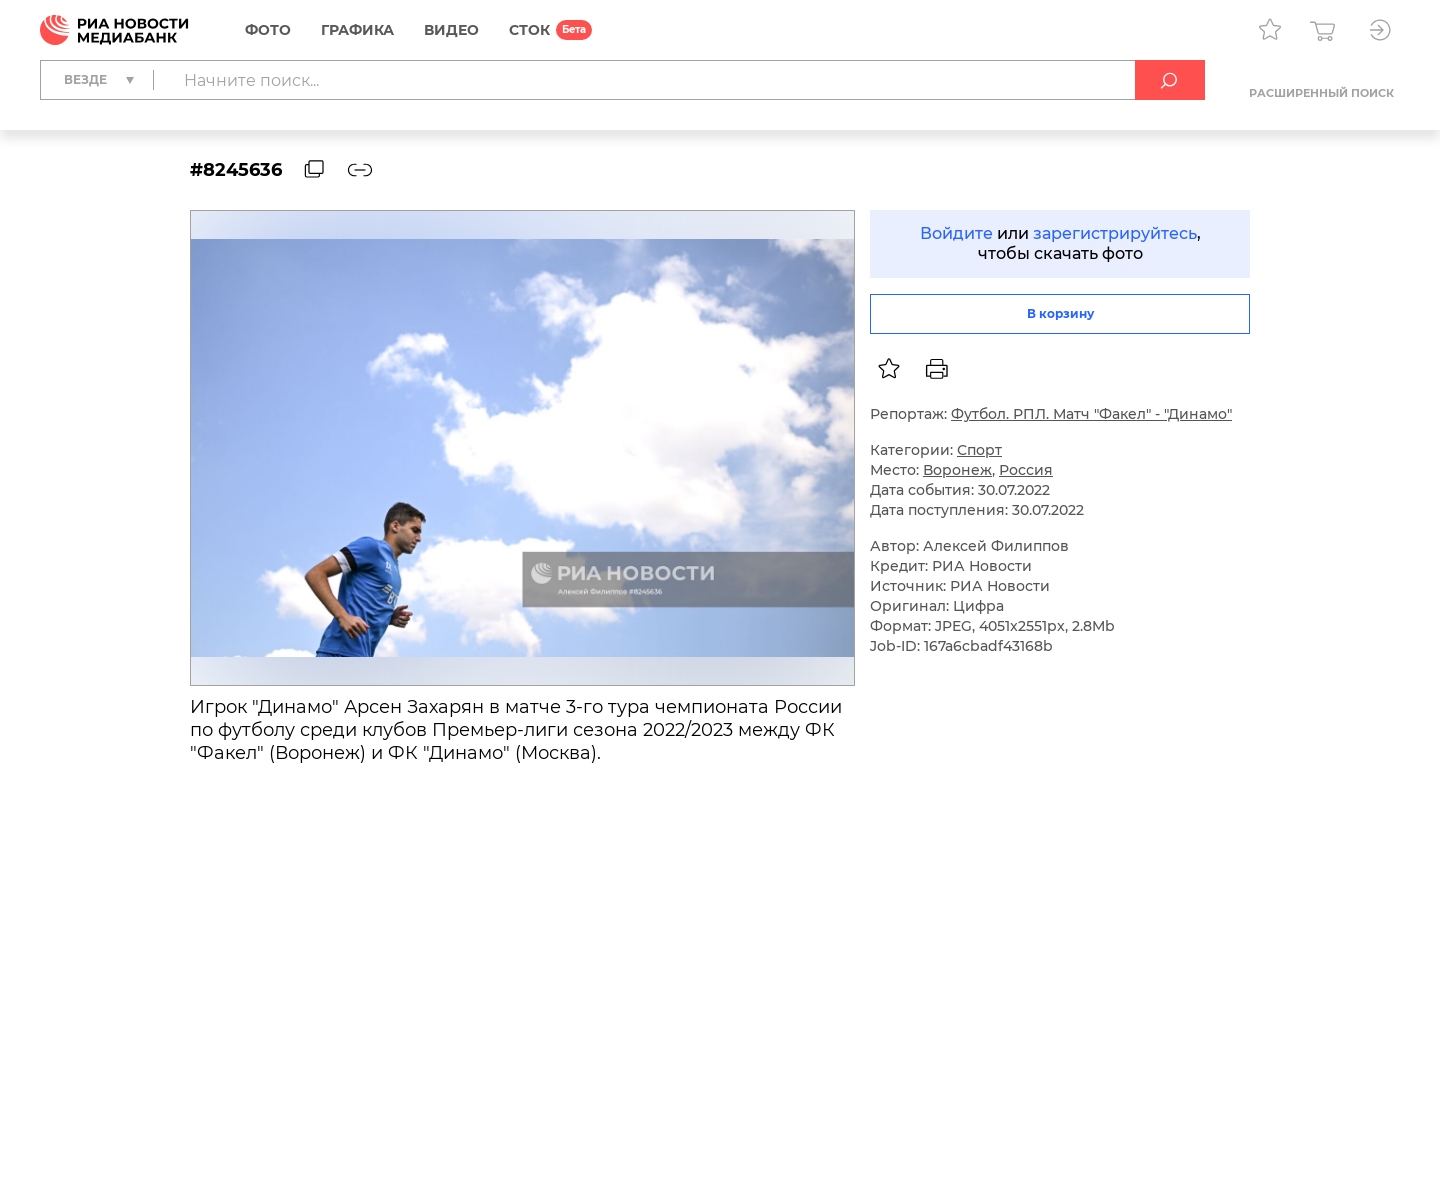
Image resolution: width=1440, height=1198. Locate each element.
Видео (451, 30)
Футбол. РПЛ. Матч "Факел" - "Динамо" (1091, 414)
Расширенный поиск (1321, 93)
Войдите (956, 233)
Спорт (979, 450)
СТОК (529, 30)
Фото (268, 30)
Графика (357, 30)
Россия (1026, 470)
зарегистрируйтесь (1115, 233)
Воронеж (957, 470)
